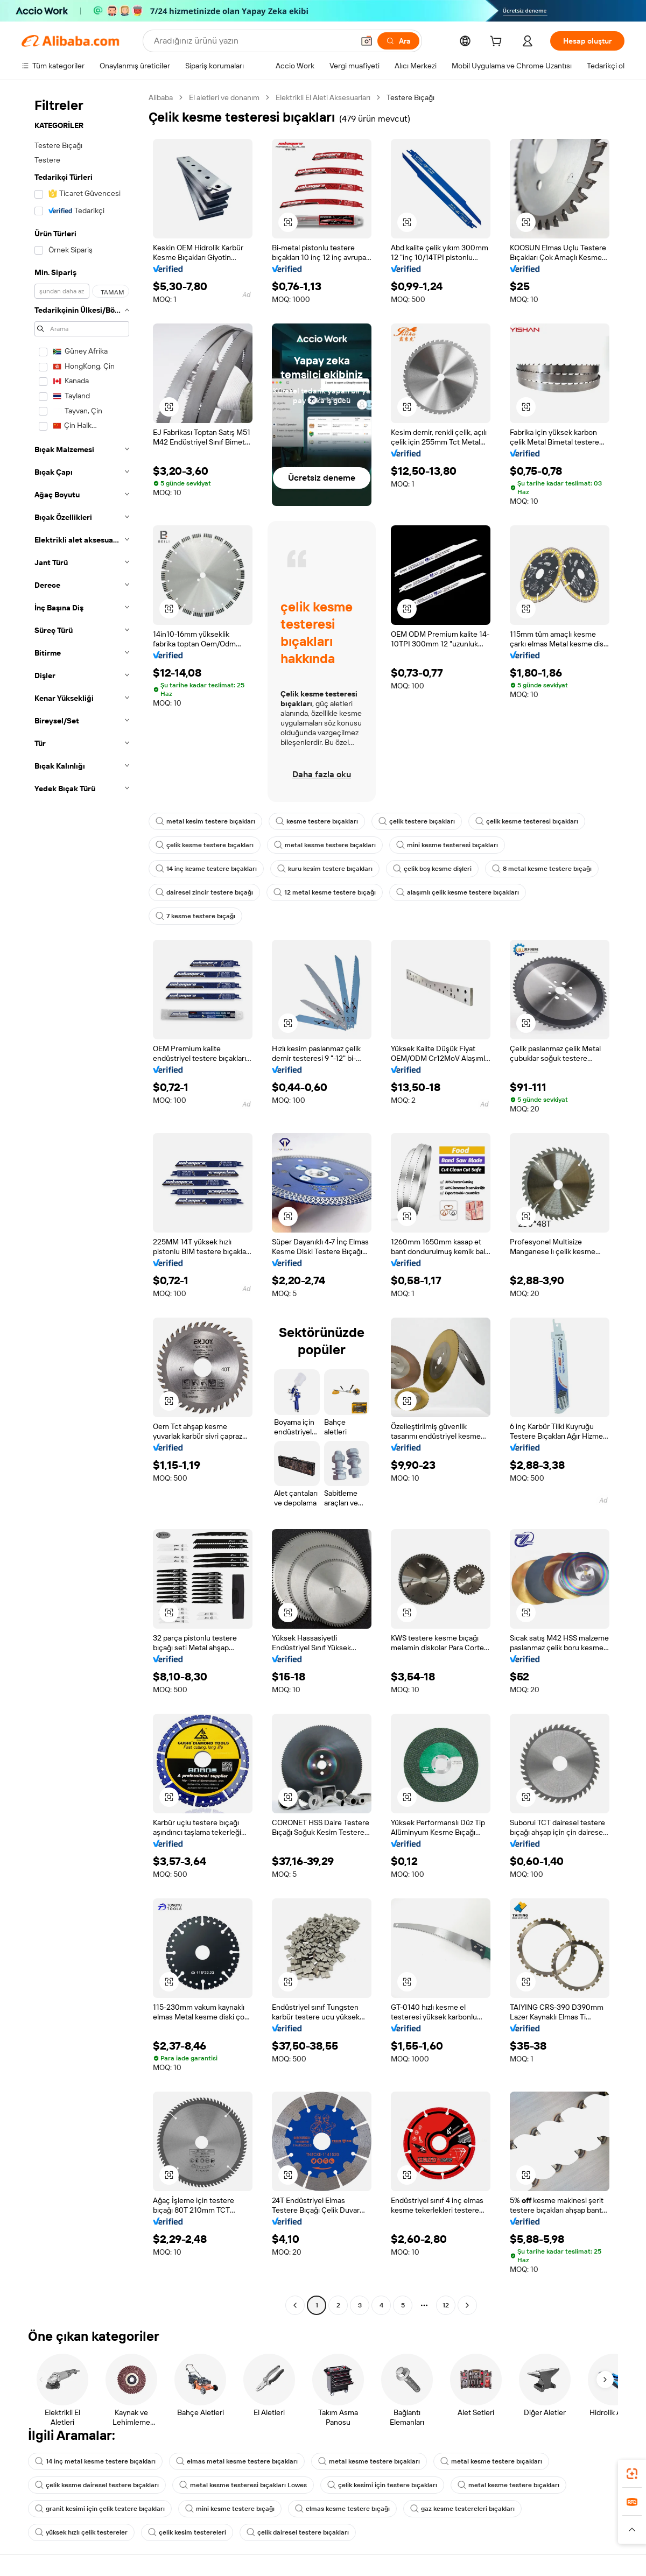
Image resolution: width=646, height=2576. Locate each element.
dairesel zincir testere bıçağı (204, 892)
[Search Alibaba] (253, 41)
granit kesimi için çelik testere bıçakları (100, 2508)
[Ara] (398, 41)
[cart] (498, 42)
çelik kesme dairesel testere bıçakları (97, 2485)
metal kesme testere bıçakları (325, 845)
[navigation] (82, 1202)
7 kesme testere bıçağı (195, 916)
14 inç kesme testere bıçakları (206, 868)
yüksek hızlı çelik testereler (81, 2532)
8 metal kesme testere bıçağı (542, 868)
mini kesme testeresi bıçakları (447, 845)
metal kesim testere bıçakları (205, 821)
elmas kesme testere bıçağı (342, 2508)
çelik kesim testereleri (187, 2532)
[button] (366, 40)
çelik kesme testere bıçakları (205, 845)
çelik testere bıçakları (416, 821)
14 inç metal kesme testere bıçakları (95, 2461)
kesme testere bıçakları (317, 821)
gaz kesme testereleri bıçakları (462, 2508)
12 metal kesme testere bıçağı (324, 892)
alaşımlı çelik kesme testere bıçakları (457, 892)
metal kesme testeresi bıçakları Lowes (243, 2485)
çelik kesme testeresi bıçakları (526, 821)
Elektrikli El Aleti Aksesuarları (323, 97)
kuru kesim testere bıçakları (325, 868)
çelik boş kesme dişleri (432, 868)
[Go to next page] (467, 2305)
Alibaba (161, 97)
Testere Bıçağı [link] (410, 97)
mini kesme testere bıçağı (230, 2508)
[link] (632, 2474)
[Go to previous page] (295, 2305)
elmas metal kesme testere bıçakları (237, 2461)
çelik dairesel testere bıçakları (298, 2532)
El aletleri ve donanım (224, 97)
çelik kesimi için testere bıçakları (382, 2485)
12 (446, 2305)
